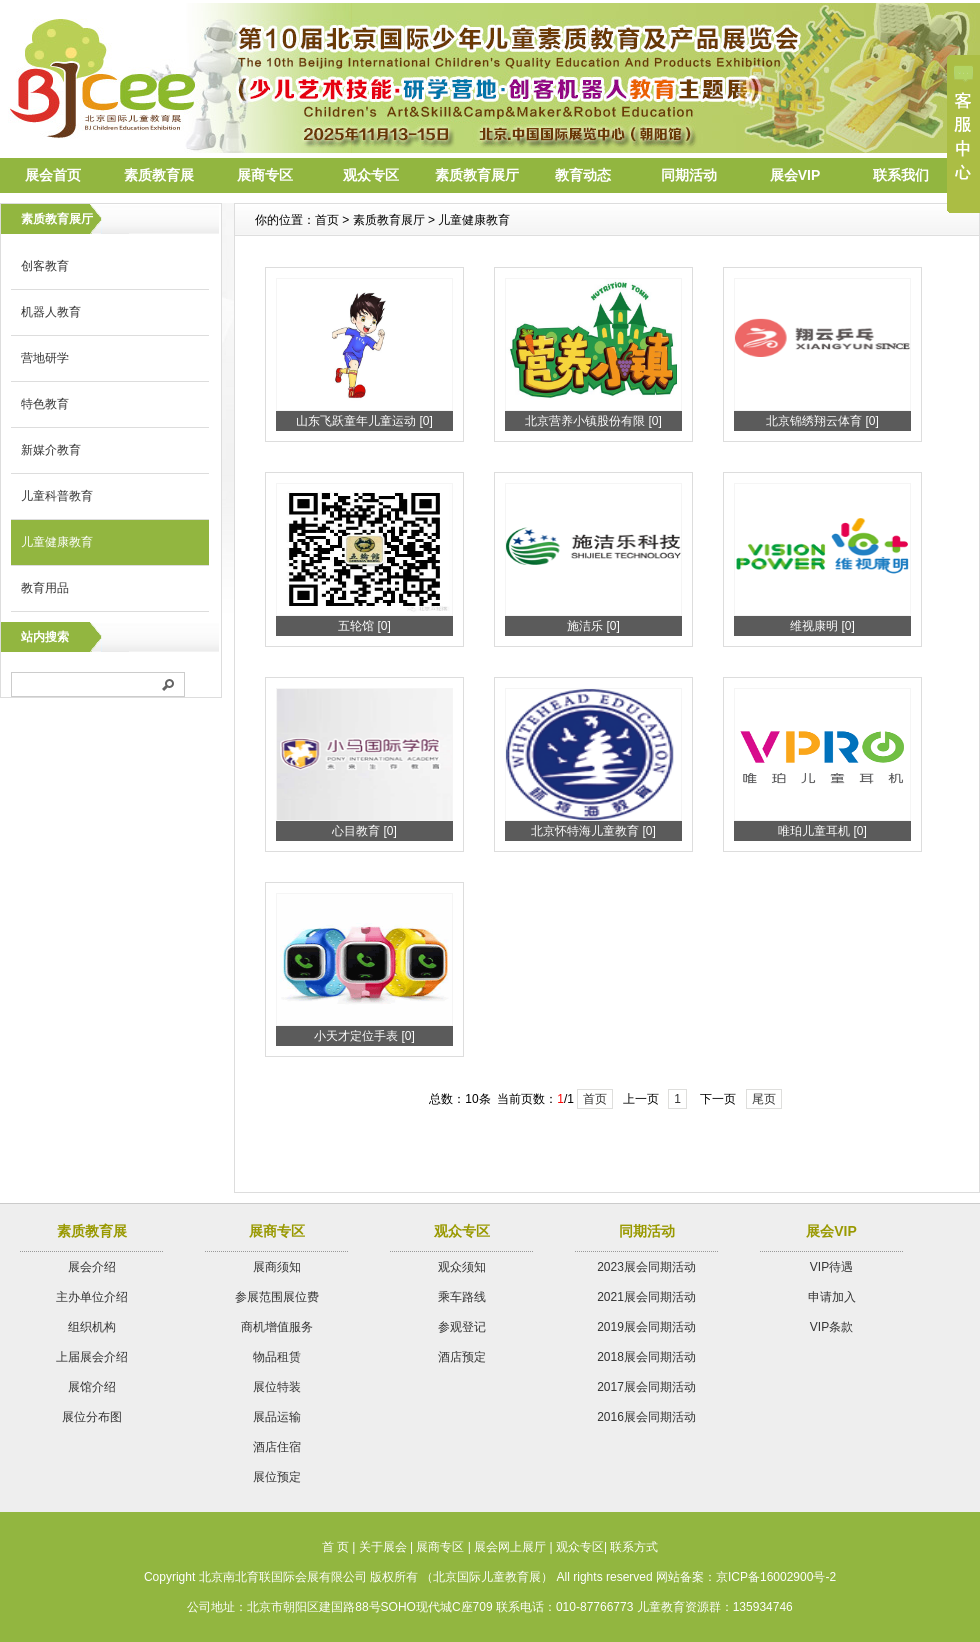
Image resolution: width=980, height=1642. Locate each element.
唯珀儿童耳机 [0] (822, 831)
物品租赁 (277, 1357)
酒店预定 (462, 1357)
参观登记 (462, 1327)
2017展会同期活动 (646, 1387)
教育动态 (583, 175)
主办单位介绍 (92, 1297)
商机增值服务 (277, 1327)
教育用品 (45, 588)
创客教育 (45, 266)
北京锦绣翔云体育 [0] (822, 421)
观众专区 (371, 175)
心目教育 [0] (364, 831)
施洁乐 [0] (593, 626)
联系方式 (634, 1547)
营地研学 (45, 358)
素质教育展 (159, 175)
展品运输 (277, 1417)
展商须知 (277, 1267)
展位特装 (277, 1387)
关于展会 (383, 1547)
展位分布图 (92, 1417)
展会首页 (53, 175)
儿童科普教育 (57, 496)
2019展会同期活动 (646, 1327)
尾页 (764, 1099)
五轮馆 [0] (364, 626)
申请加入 (832, 1297)
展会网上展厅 (510, 1547)
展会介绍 (92, 1267)
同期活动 (689, 175)
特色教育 (45, 404)
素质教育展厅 (477, 175)
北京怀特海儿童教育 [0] (593, 831)
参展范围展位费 (277, 1297)
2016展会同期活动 (646, 1417)
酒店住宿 (277, 1447)
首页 (595, 1099)
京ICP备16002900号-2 (776, 1577)
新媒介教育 (51, 450)
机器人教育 (51, 312)
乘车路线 (462, 1297)
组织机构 (92, 1327)
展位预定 (277, 1477)
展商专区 (265, 175)
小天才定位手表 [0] (364, 1036)
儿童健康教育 (57, 542)
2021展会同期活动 (646, 1297)
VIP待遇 (831, 1267)
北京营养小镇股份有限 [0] (593, 421)
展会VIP (795, 175)
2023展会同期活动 (646, 1267)
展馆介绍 (92, 1387)
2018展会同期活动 (646, 1357)
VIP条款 (831, 1327)
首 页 (335, 1547)
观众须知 (462, 1267)
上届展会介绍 (92, 1357)
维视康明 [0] (822, 626)
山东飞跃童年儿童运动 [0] (364, 421)
